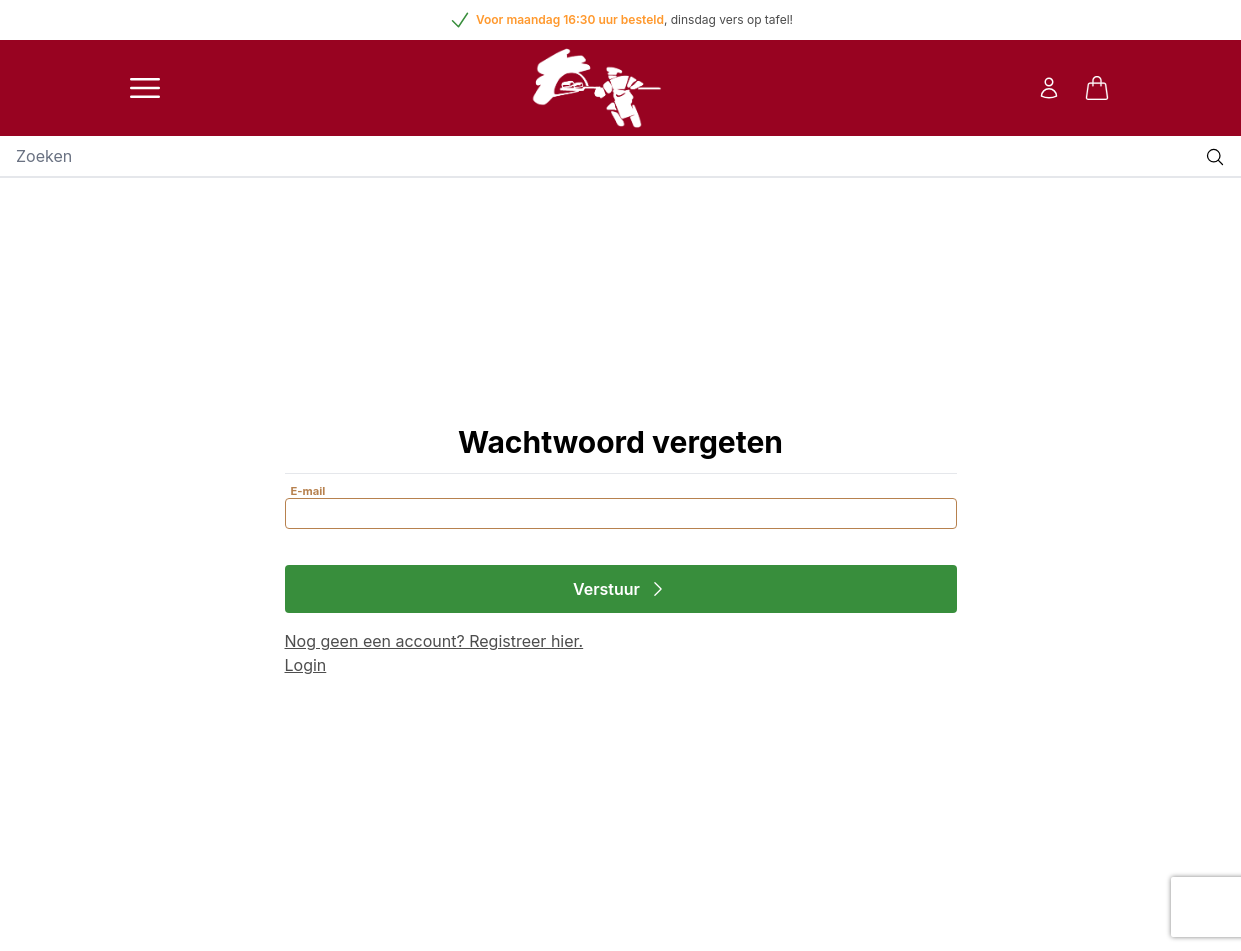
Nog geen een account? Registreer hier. (434, 641)
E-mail (308, 491)
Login (306, 665)
